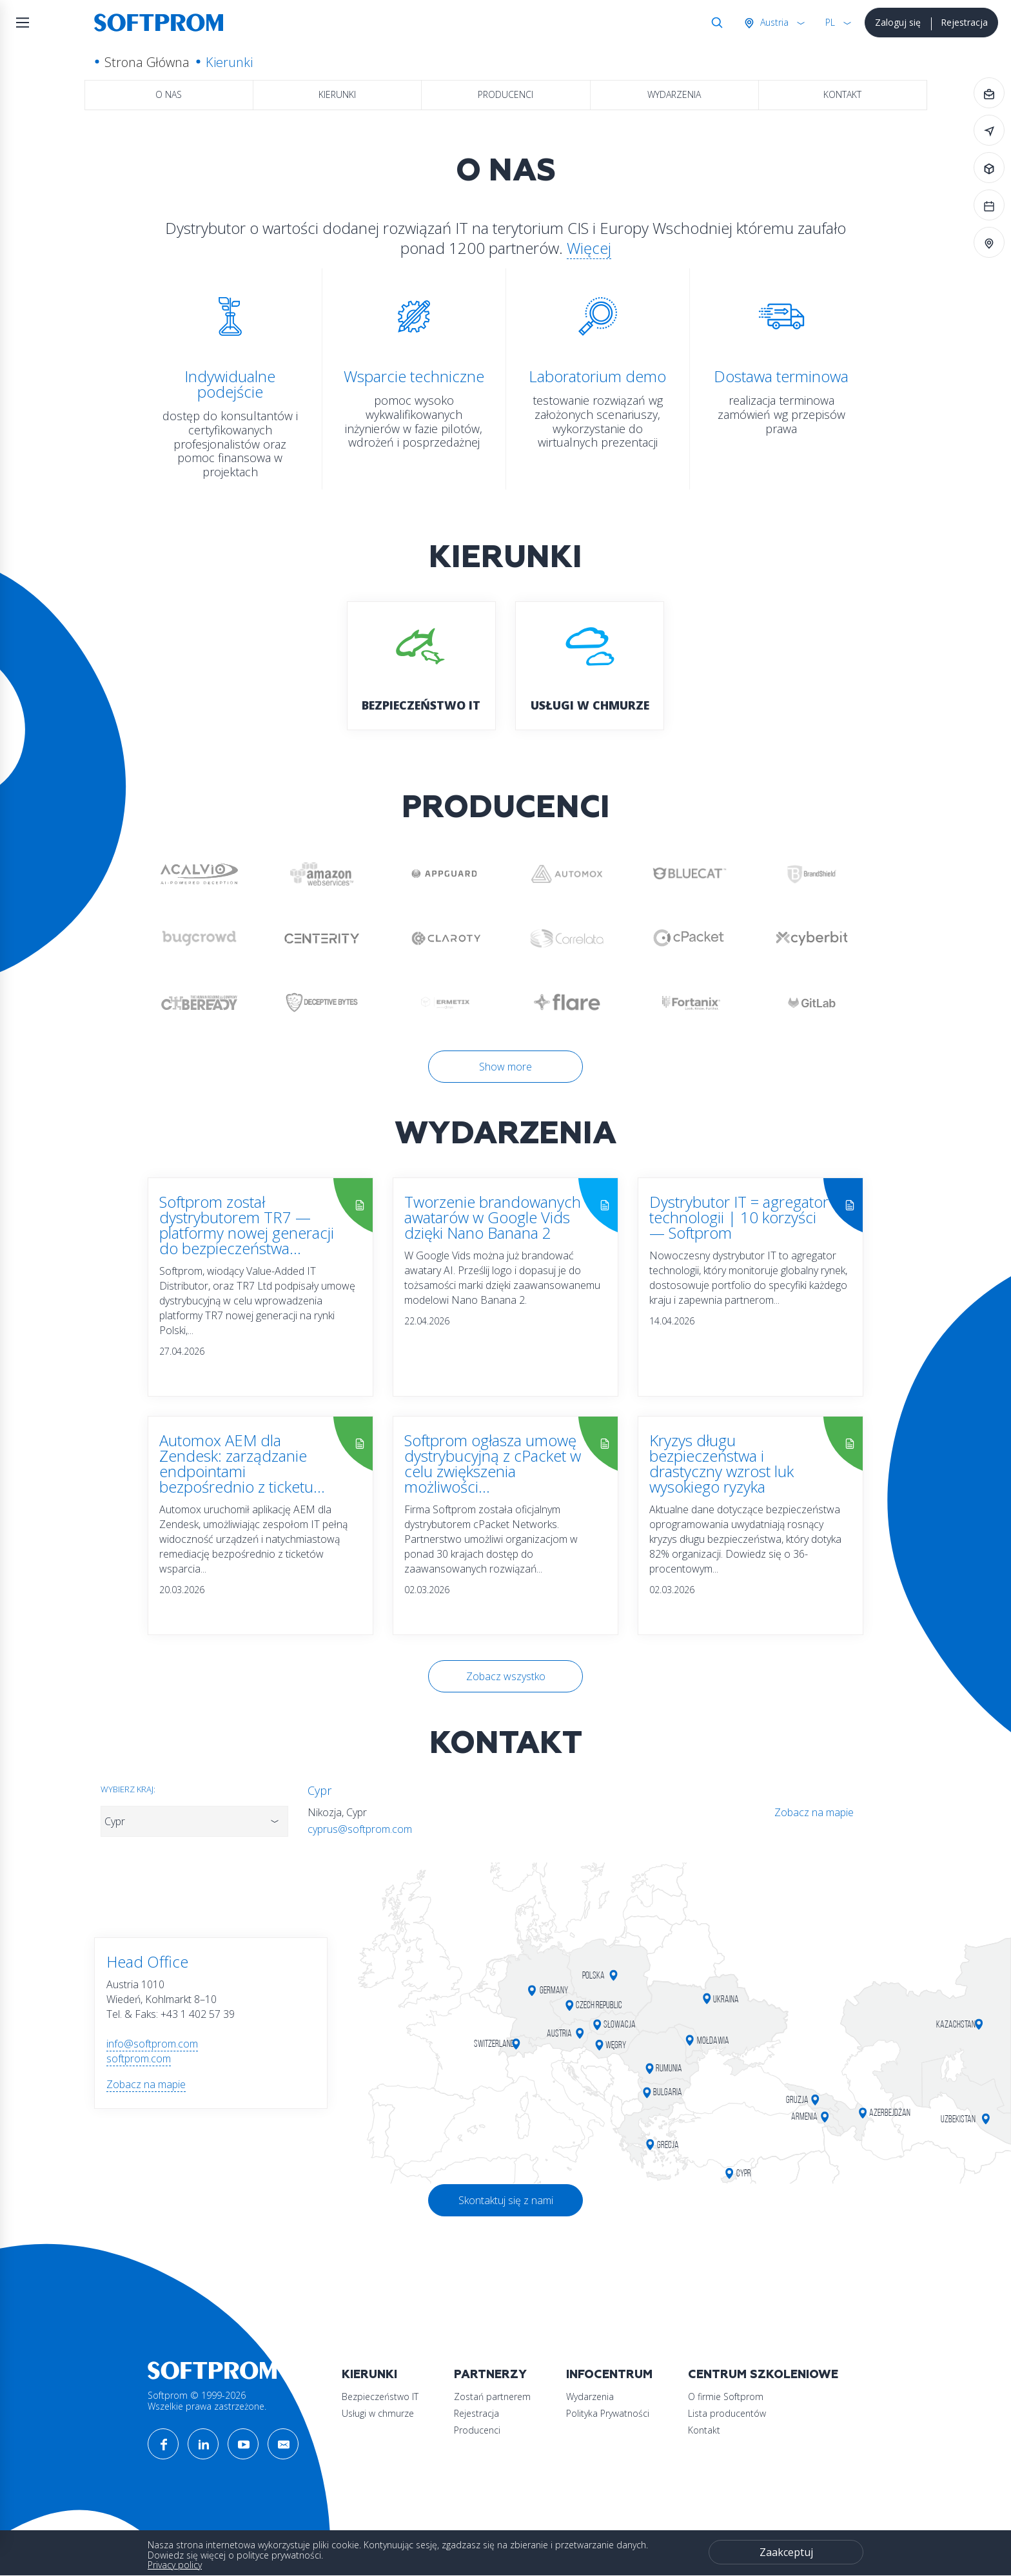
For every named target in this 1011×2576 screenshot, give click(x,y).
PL (830, 22)
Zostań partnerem (492, 2396)
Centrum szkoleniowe (763, 2374)
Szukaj (714, 22)
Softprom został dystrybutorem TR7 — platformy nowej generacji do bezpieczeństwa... (246, 1225)
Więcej (589, 247)
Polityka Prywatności (607, 2413)
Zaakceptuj (786, 2552)
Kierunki (337, 94)
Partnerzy (490, 2374)
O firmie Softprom (725, 2396)
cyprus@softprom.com (360, 1829)
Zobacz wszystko (505, 1676)
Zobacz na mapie (814, 1812)
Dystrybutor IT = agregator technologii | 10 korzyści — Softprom (739, 1217)
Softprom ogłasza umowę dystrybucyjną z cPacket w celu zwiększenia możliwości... (492, 1463)
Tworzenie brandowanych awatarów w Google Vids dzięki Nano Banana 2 (492, 1217)
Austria (773, 22)
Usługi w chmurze (378, 2413)
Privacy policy (175, 2565)
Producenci (505, 94)
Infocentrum (609, 2374)
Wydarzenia (674, 94)
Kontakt (842, 94)
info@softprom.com (152, 2044)
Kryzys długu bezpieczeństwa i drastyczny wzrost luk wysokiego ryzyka (721, 1463)
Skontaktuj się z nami (505, 2200)
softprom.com (138, 2058)
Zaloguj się (898, 22)
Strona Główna (147, 62)
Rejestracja (964, 22)
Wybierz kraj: (128, 1789)
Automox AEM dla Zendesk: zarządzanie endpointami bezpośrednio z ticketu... (242, 1463)
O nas (168, 94)
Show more (505, 1067)
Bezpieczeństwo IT (380, 2396)
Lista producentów (727, 2413)
